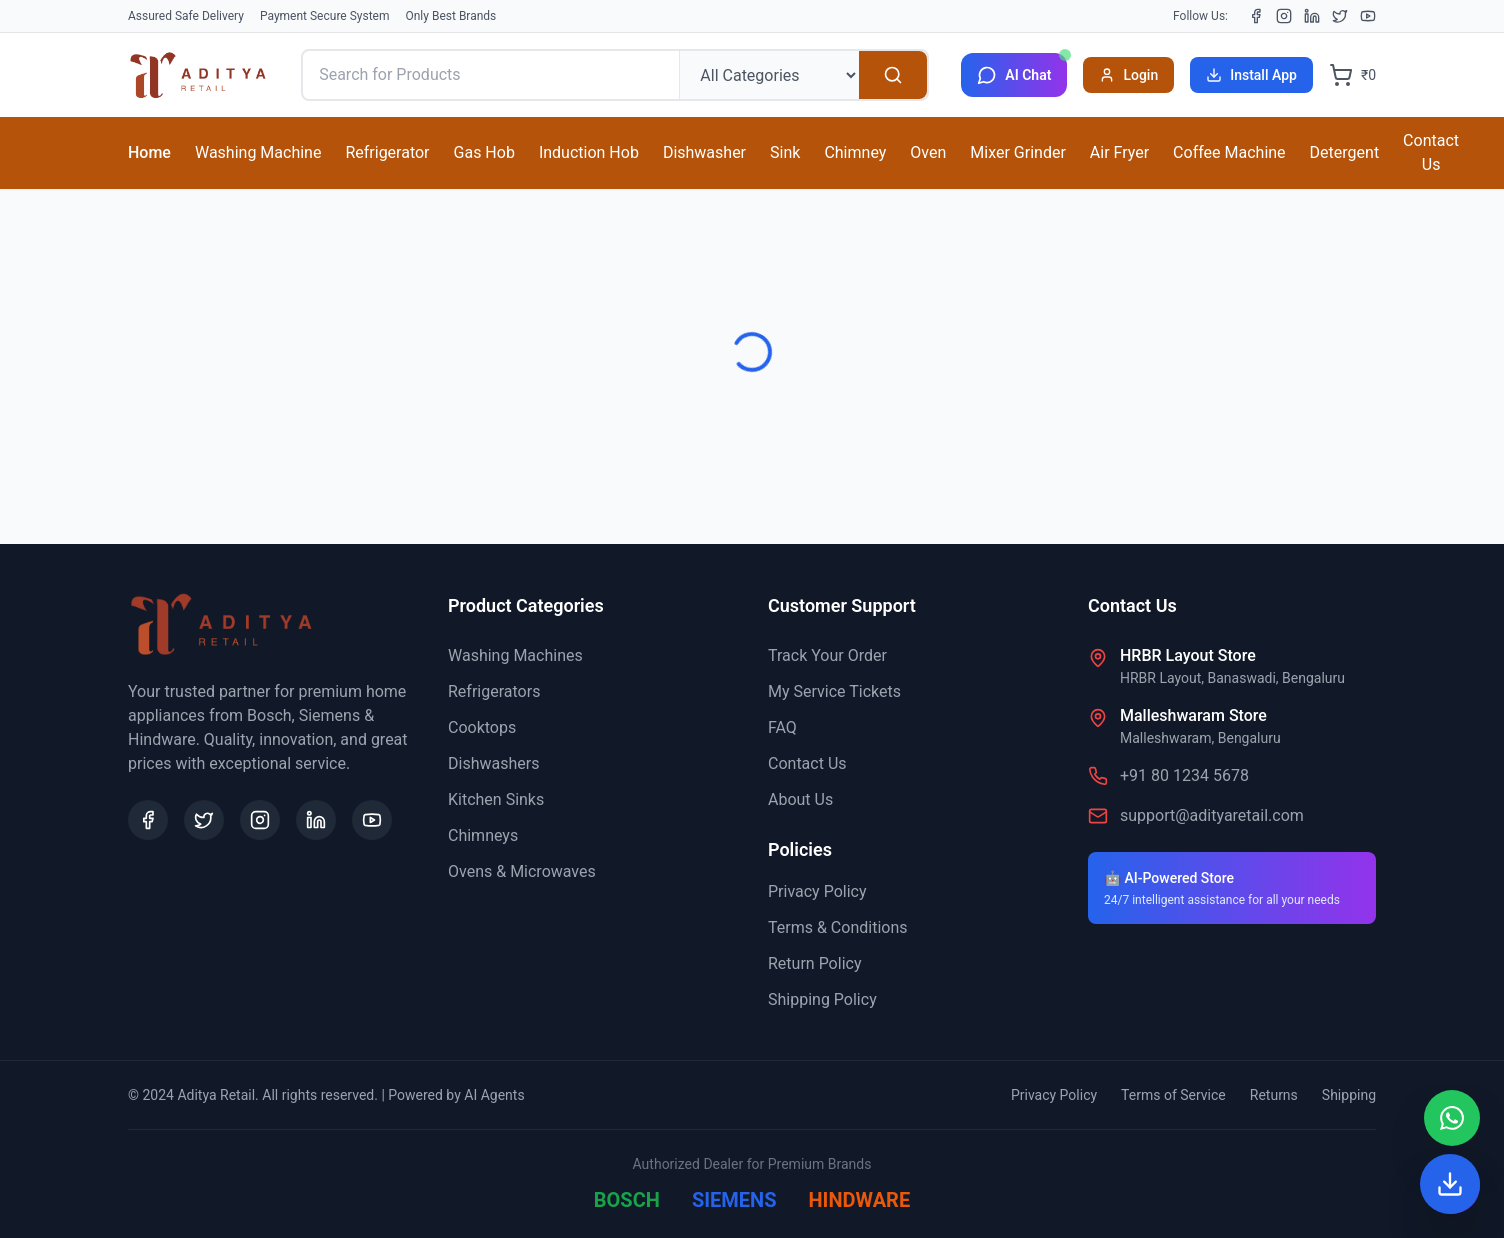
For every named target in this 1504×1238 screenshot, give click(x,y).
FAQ (782, 727)
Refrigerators (494, 691)
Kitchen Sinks (496, 799)
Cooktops (482, 727)
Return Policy (814, 963)
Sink (785, 152)
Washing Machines (515, 655)
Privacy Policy (817, 891)
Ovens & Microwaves (522, 871)
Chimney (855, 152)
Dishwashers (493, 763)
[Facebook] (1256, 16)
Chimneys (483, 835)
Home (149, 152)
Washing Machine (258, 152)
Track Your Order (827, 655)
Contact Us (1431, 152)
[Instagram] (1284, 16)
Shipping (1349, 1095)
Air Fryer (1119, 152)
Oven (928, 152)
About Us (800, 799)
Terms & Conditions (838, 927)
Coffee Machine (1229, 152)
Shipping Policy (822, 999)
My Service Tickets (834, 691)
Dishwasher (704, 152)
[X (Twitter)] (1340, 16)
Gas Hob (484, 152)
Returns (1274, 1095)
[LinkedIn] (1312, 16)
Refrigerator (387, 152)
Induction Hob (589, 152)
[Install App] (1450, 1184)
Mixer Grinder (1018, 152)
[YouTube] (1368, 16)
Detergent (1345, 152)
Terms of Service (1173, 1095)
